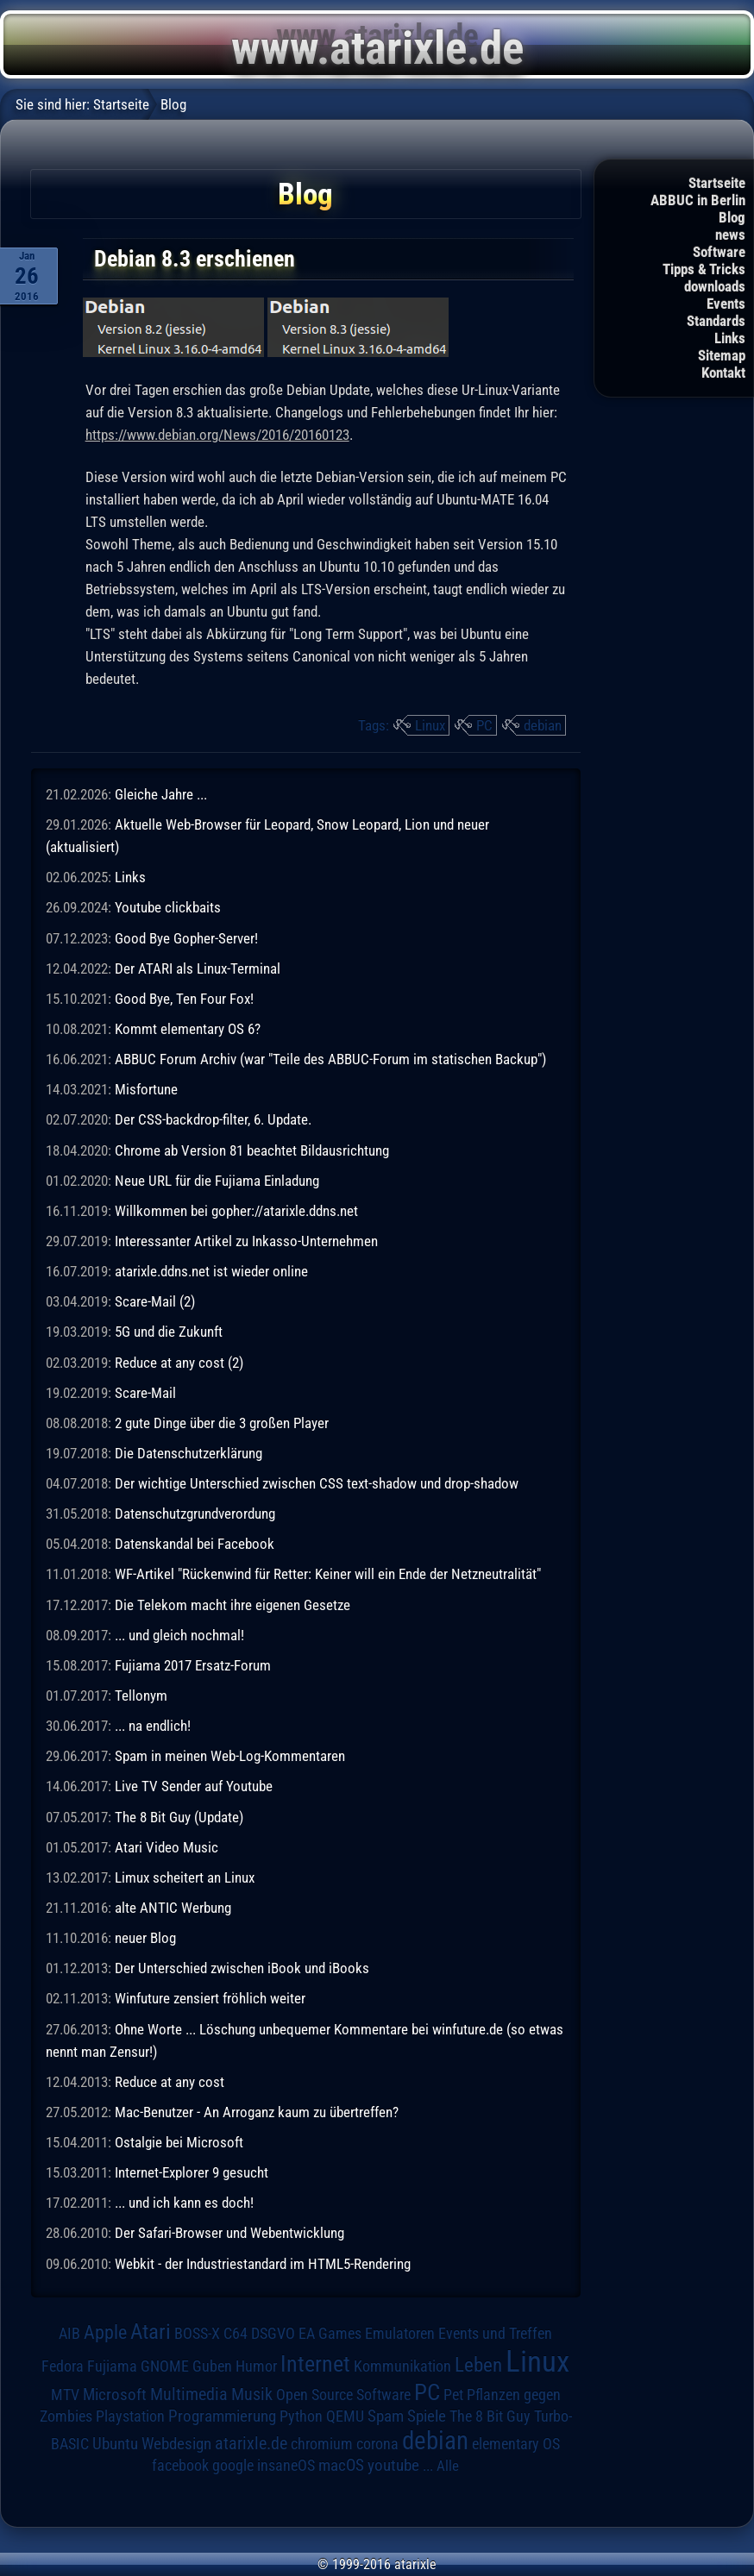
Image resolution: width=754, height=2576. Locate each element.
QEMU (345, 2416)
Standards (716, 320)
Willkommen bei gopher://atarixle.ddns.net (236, 1210)
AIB (69, 2333)
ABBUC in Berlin (697, 200)
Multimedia (189, 2394)
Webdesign (176, 2444)
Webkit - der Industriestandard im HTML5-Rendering (263, 2263)
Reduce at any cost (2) (179, 1362)
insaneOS (286, 2465)
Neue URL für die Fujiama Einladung (217, 1180)
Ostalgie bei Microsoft (179, 2142)
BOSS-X (197, 2333)
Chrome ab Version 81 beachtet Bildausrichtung (252, 1150)
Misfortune (146, 1089)
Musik (252, 2394)
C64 (235, 2333)
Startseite (716, 182)
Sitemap (721, 355)
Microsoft (115, 2394)
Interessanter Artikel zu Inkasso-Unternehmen (246, 1241)
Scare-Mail (145, 1392)
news (730, 234)
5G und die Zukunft (169, 1331)
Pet (453, 2395)
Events (726, 303)
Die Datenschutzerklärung (188, 1453)
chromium (322, 2444)
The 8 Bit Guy (490, 2416)
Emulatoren (400, 2333)
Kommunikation (402, 2366)
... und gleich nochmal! (179, 1635)
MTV (65, 2394)
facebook (180, 2465)
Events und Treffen (495, 2333)
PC (484, 725)
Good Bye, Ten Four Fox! (184, 998)
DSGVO (273, 2333)
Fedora (62, 2366)
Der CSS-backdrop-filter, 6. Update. (213, 1119)
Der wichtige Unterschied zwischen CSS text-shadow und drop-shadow (316, 1483)
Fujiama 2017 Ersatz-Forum (193, 1665)
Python (301, 2416)
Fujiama (112, 2366)
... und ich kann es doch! (184, 2202)
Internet (315, 2364)
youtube (393, 2465)
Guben (212, 2366)
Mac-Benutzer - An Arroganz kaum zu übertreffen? (257, 2112)
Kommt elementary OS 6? (188, 1028)
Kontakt (723, 372)
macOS (341, 2465)
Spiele (426, 2416)
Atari (150, 2331)
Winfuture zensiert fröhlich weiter (210, 1998)
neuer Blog (145, 1937)
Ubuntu (115, 2444)
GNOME (165, 2366)
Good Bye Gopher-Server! (186, 938)
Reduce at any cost (169, 2081)
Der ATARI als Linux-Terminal (197, 968)
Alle (448, 2465)
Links (729, 338)
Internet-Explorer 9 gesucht (191, 2172)
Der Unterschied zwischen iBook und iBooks (242, 1968)
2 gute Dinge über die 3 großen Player (222, 1423)
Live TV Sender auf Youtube (194, 1786)
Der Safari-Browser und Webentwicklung (229, 2232)
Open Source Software (343, 2395)
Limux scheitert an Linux (184, 1877)
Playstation (130, 2416)
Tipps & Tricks (704, 269)
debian (543, 725)
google (233, 2465)
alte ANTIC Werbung (173, 1907)
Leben (478, 2365)
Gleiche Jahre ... (161, 794)
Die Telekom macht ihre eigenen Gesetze (232, 1605)
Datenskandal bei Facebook (194, 1543)
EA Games (329, 2333)
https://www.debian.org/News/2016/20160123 (217, 434)
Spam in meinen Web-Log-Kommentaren (230, 1755)
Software (719, 251)
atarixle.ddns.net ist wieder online (211, 1271)
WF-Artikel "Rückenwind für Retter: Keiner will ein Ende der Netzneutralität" (328, 1574)
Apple (105, 2332)
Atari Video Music (166, 1847)
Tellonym (141, 1695)
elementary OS (516, 2444)
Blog (732, 217)
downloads (714, 286)
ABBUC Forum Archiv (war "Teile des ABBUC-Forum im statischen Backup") (330, 1059)
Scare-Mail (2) (155, 1301)
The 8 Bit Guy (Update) (179, 1817)
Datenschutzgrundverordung (195, 1513)
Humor (256, 2366)
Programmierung (222, 2416)
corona (377, 2444)
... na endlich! (153, 1725)
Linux (430, 725)
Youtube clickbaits (168, 907)
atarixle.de (251, 2444)
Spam (386, 2416)
